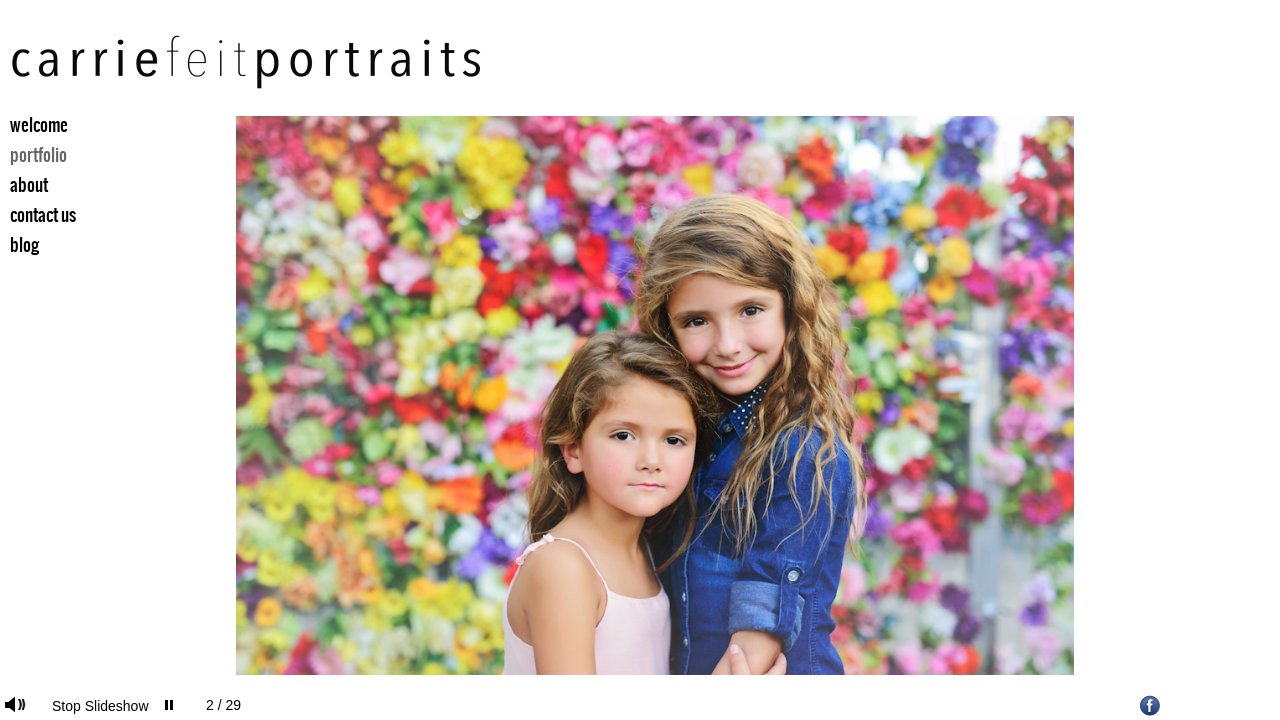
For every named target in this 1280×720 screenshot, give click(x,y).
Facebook (1150, 705)
